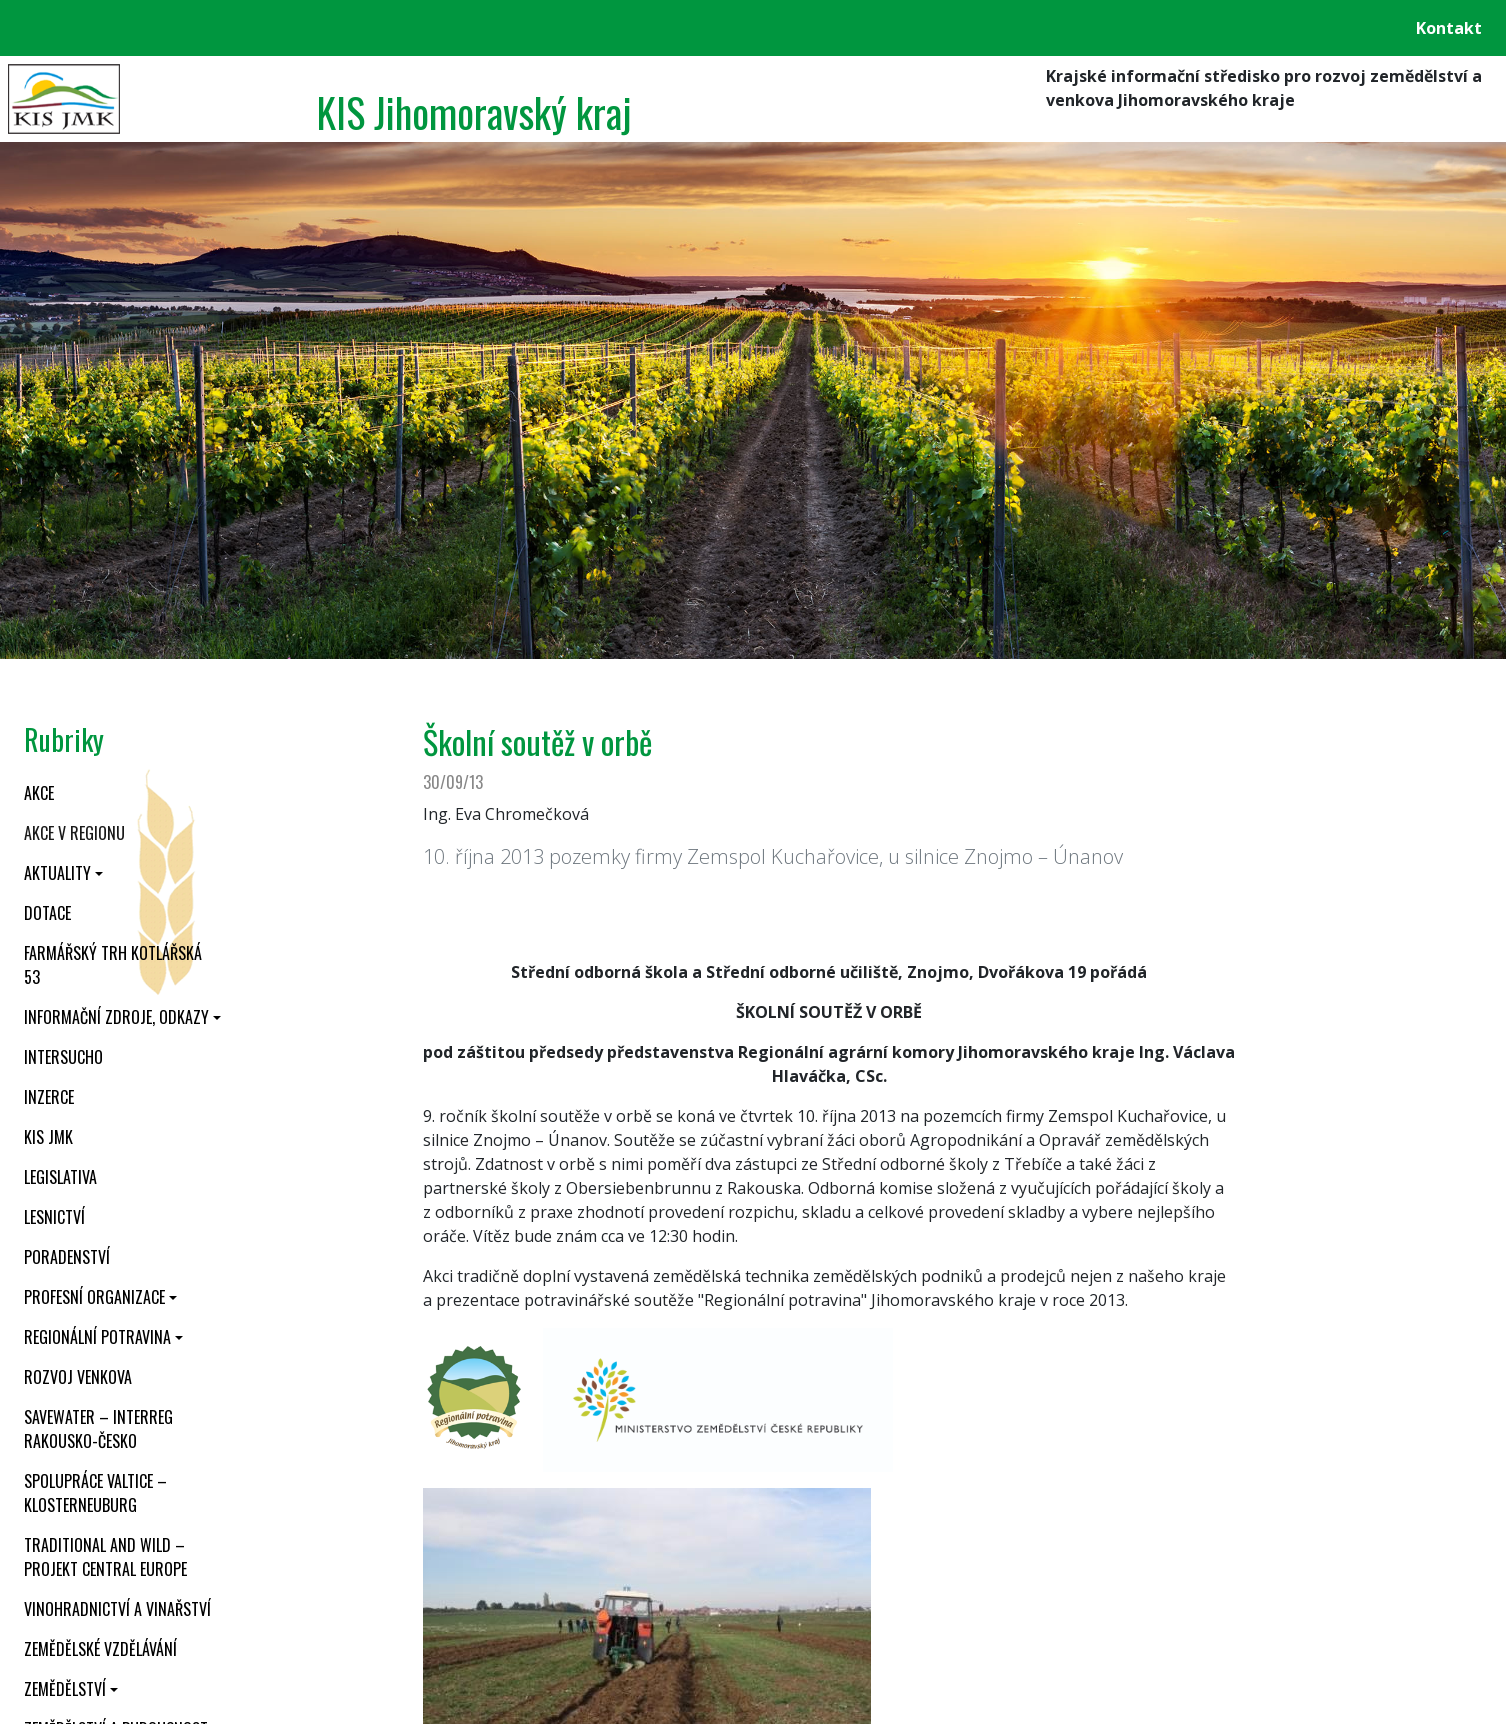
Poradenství (67, 1257)
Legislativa (60, 1177)
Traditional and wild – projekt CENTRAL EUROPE (105, 1557)
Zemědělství (65, 1689)
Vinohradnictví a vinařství (117, 1609)
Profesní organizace (94, 1297)
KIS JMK (48, 1137)
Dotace (47, 913)
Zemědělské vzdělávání (100, 1649)
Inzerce (49, 1097)
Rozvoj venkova (78, 1377)
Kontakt (1449, 28)
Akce (39, 793)
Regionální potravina (97, 1337)
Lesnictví (54, 1217)
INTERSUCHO (63, 1057)
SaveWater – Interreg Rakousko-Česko (98, 1429)
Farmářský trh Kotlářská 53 (113, 965)
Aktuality (57, 873)
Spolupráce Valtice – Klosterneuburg (95, 1493)
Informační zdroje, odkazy (116, 1017)
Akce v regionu (74, 833)
